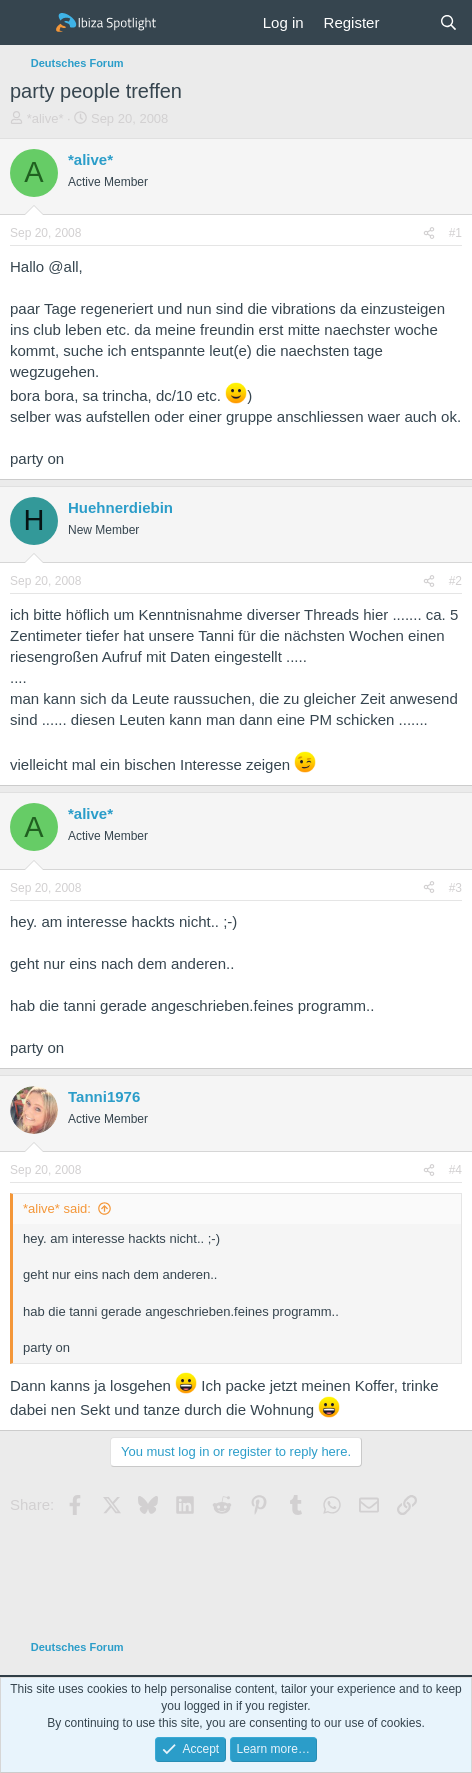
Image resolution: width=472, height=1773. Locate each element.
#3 (455, 888)
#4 (455, 1170)
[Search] (448, 22)
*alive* (45, 118)
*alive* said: (57, 1208)
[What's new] (408, 22)
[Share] (429, 233)
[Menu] (27, 23)
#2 (455, 581)
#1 (455, 233)
